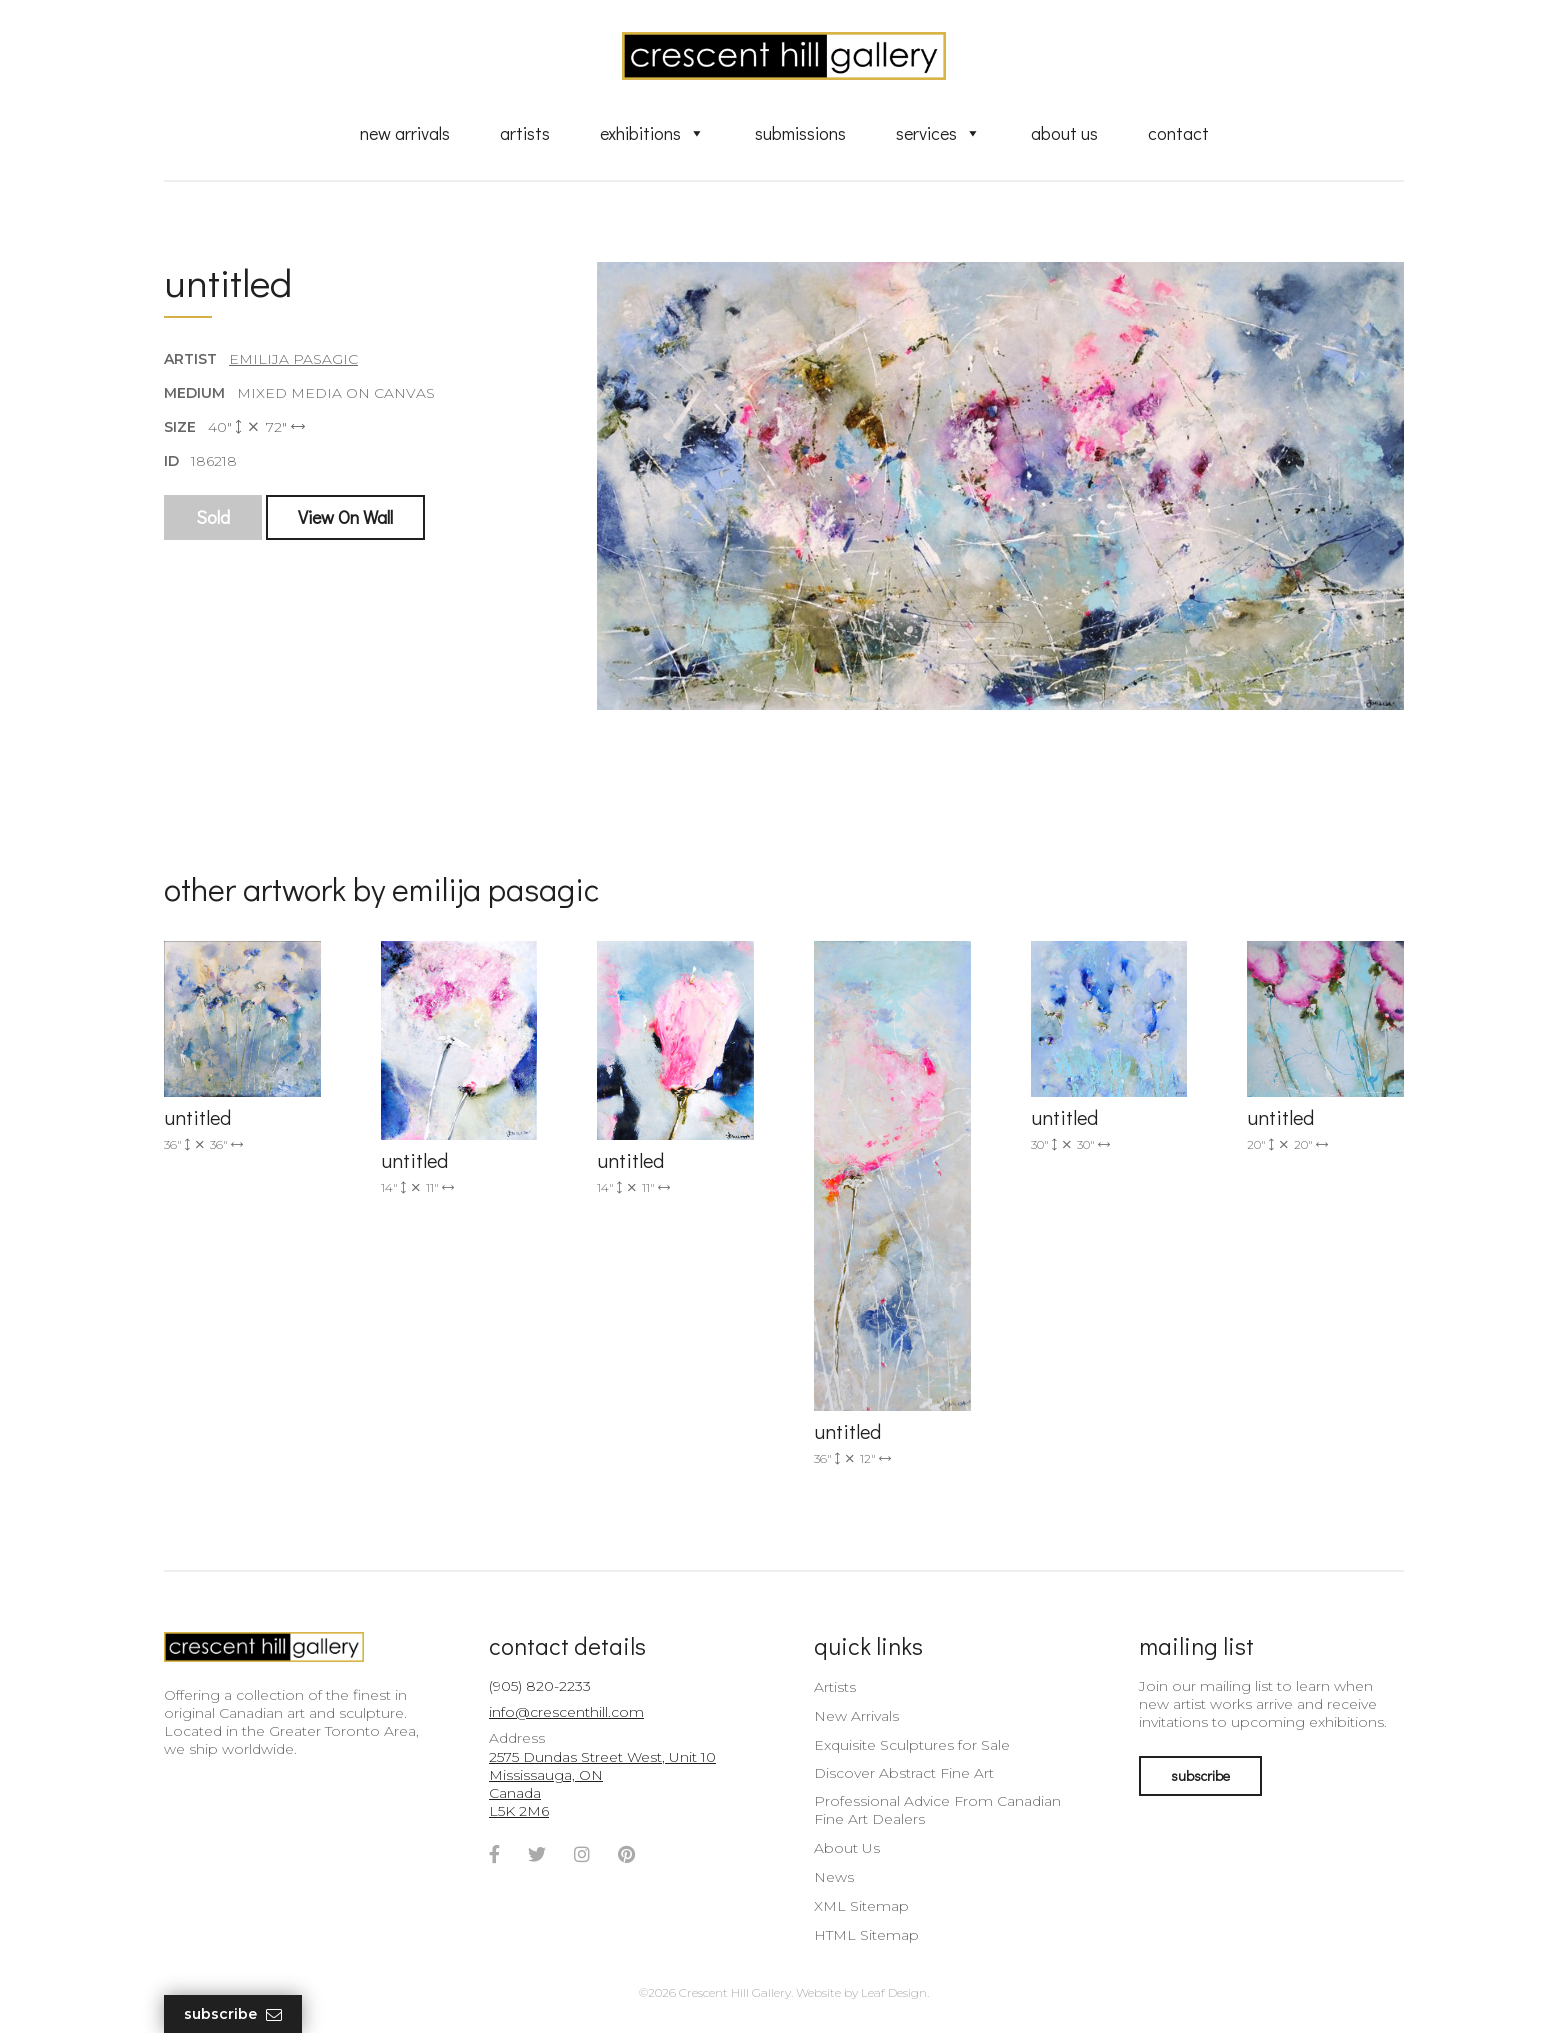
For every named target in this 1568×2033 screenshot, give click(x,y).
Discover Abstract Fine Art (904, 1773)
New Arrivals (405, 133)
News (834, 1877)
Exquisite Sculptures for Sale (912, 1745)
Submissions (800, 133)
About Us (1064, 133)
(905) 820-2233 (540, 1686)
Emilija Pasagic (293, 359)
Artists (525, 133)
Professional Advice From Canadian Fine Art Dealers (937, 1810)
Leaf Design (894, 1992)
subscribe (1200, 1775)
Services (938, 133)
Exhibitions (652, 133)
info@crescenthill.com (566, 1712)
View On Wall (345, 517)
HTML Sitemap (866, 1935)
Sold (213, 517)
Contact (1178, 133)
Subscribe (233, 2014)
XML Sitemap (861, 1906)
